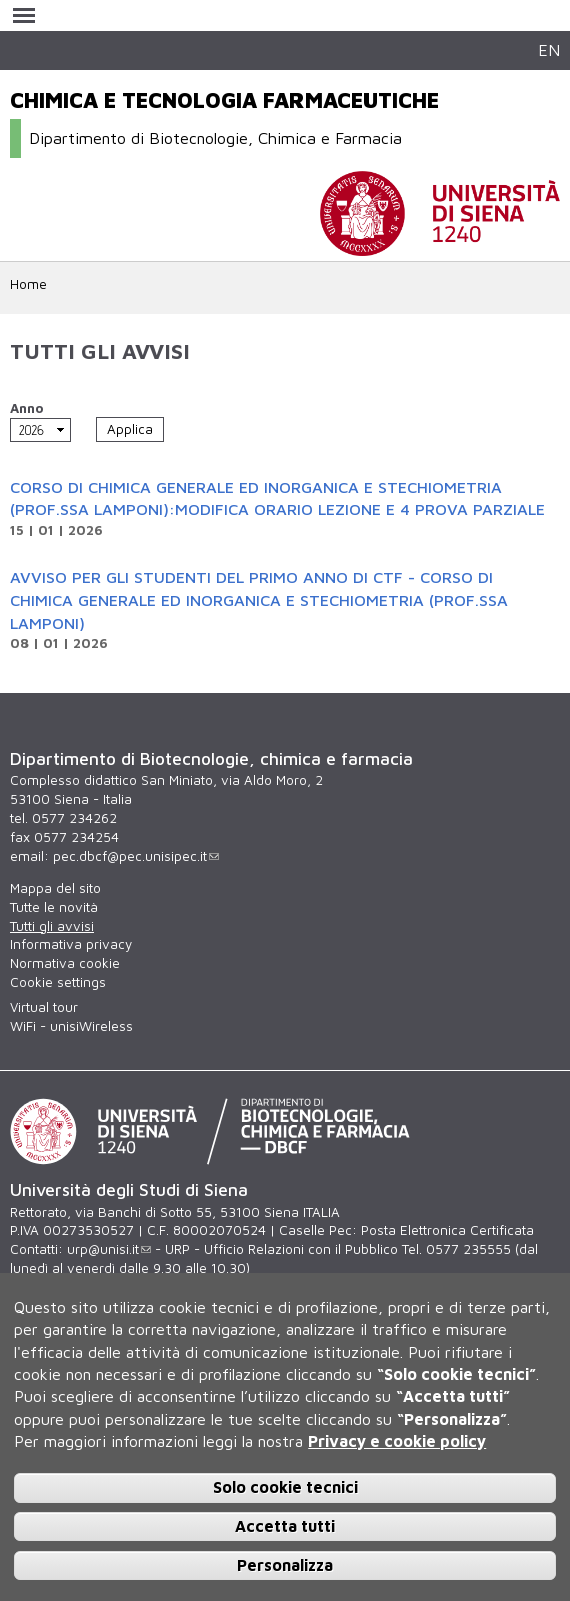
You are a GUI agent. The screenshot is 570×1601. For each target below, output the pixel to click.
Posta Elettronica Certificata (447, 1230)
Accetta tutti (285, 1526)
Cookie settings (58, 982)
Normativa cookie (65, 963)
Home (28, 284)
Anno (26, 408)
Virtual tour (44, 1007)
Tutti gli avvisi (52, 926)
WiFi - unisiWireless (71, 1026)
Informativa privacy (71, 944)
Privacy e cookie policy (397, 1441)
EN (549, 49)
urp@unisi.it (109, 1249)
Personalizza (285, 1565)
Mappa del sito (55, 888)
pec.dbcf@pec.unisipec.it (136, 856)
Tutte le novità (54, 907)
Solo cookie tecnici (285, 1487)
